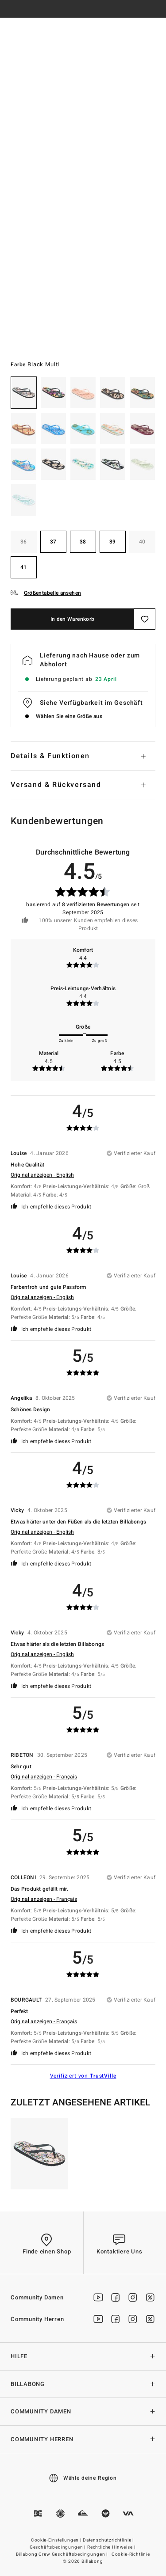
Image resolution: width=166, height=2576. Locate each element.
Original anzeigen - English (42, 1175)
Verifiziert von (83, 2076)
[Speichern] (144, 619)
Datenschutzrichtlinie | (109, 2540)
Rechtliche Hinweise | (111, 2547)
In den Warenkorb (72, 619)
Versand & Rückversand (56, 784)
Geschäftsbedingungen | (58, 2547)
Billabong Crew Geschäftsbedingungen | (62, 2554)
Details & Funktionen (50, 756)
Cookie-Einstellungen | (56, 2540)
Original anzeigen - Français (44, 1777)
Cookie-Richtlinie (131, 2554)
